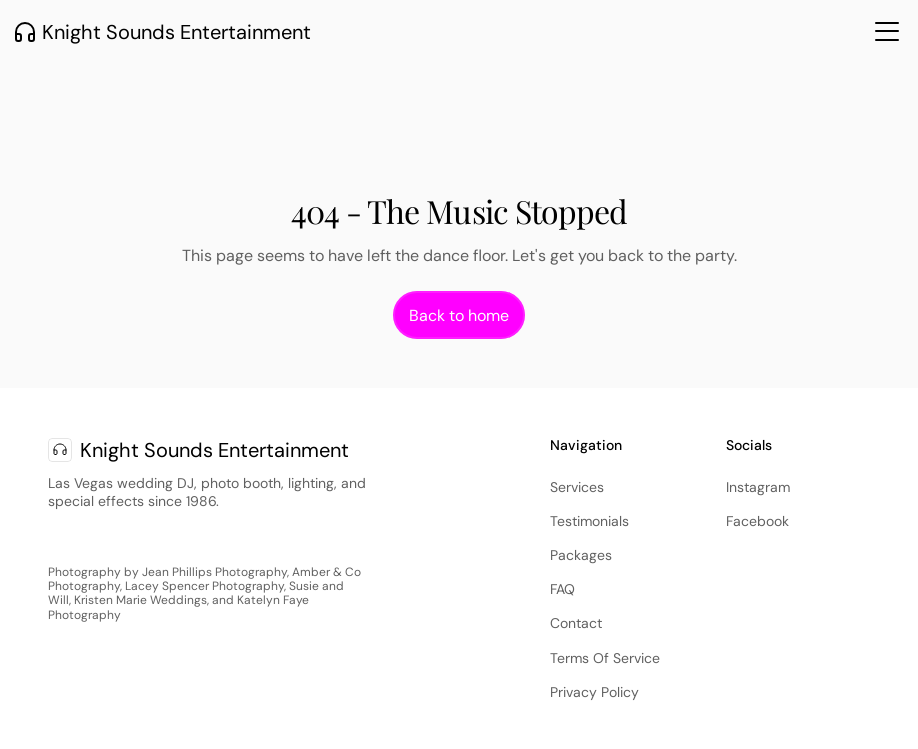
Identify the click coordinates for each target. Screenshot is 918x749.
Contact (576, 623)
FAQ (562, 589)
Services (577, 487)
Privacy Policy (594, 692)
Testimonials (589, 521)
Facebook (757, 521)
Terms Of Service (605, 658)
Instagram (758, 487)
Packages (581, 555)
